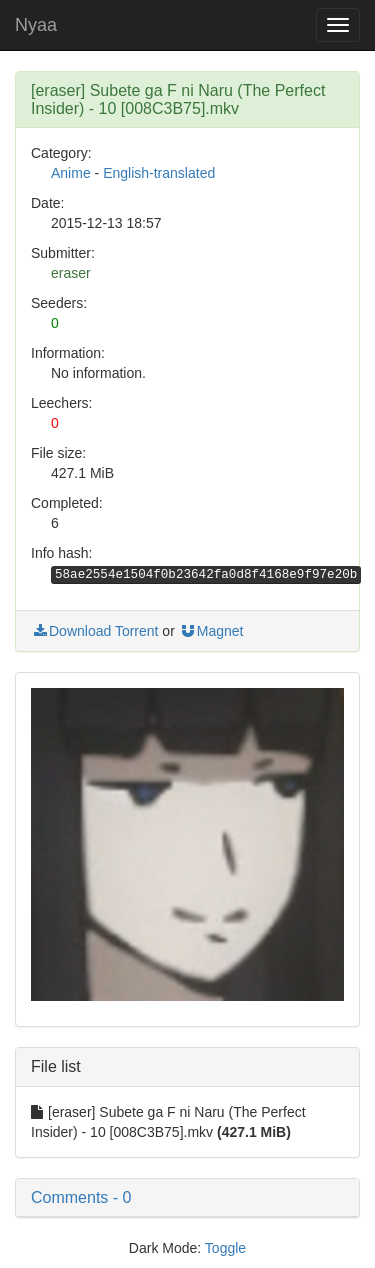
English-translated (159, 173)
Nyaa (36, 25)
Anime (71, 173)
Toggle (225, 1248)
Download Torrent (94, 631)
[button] (187, 1198)
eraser (71, 273)
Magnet (211, 631)
